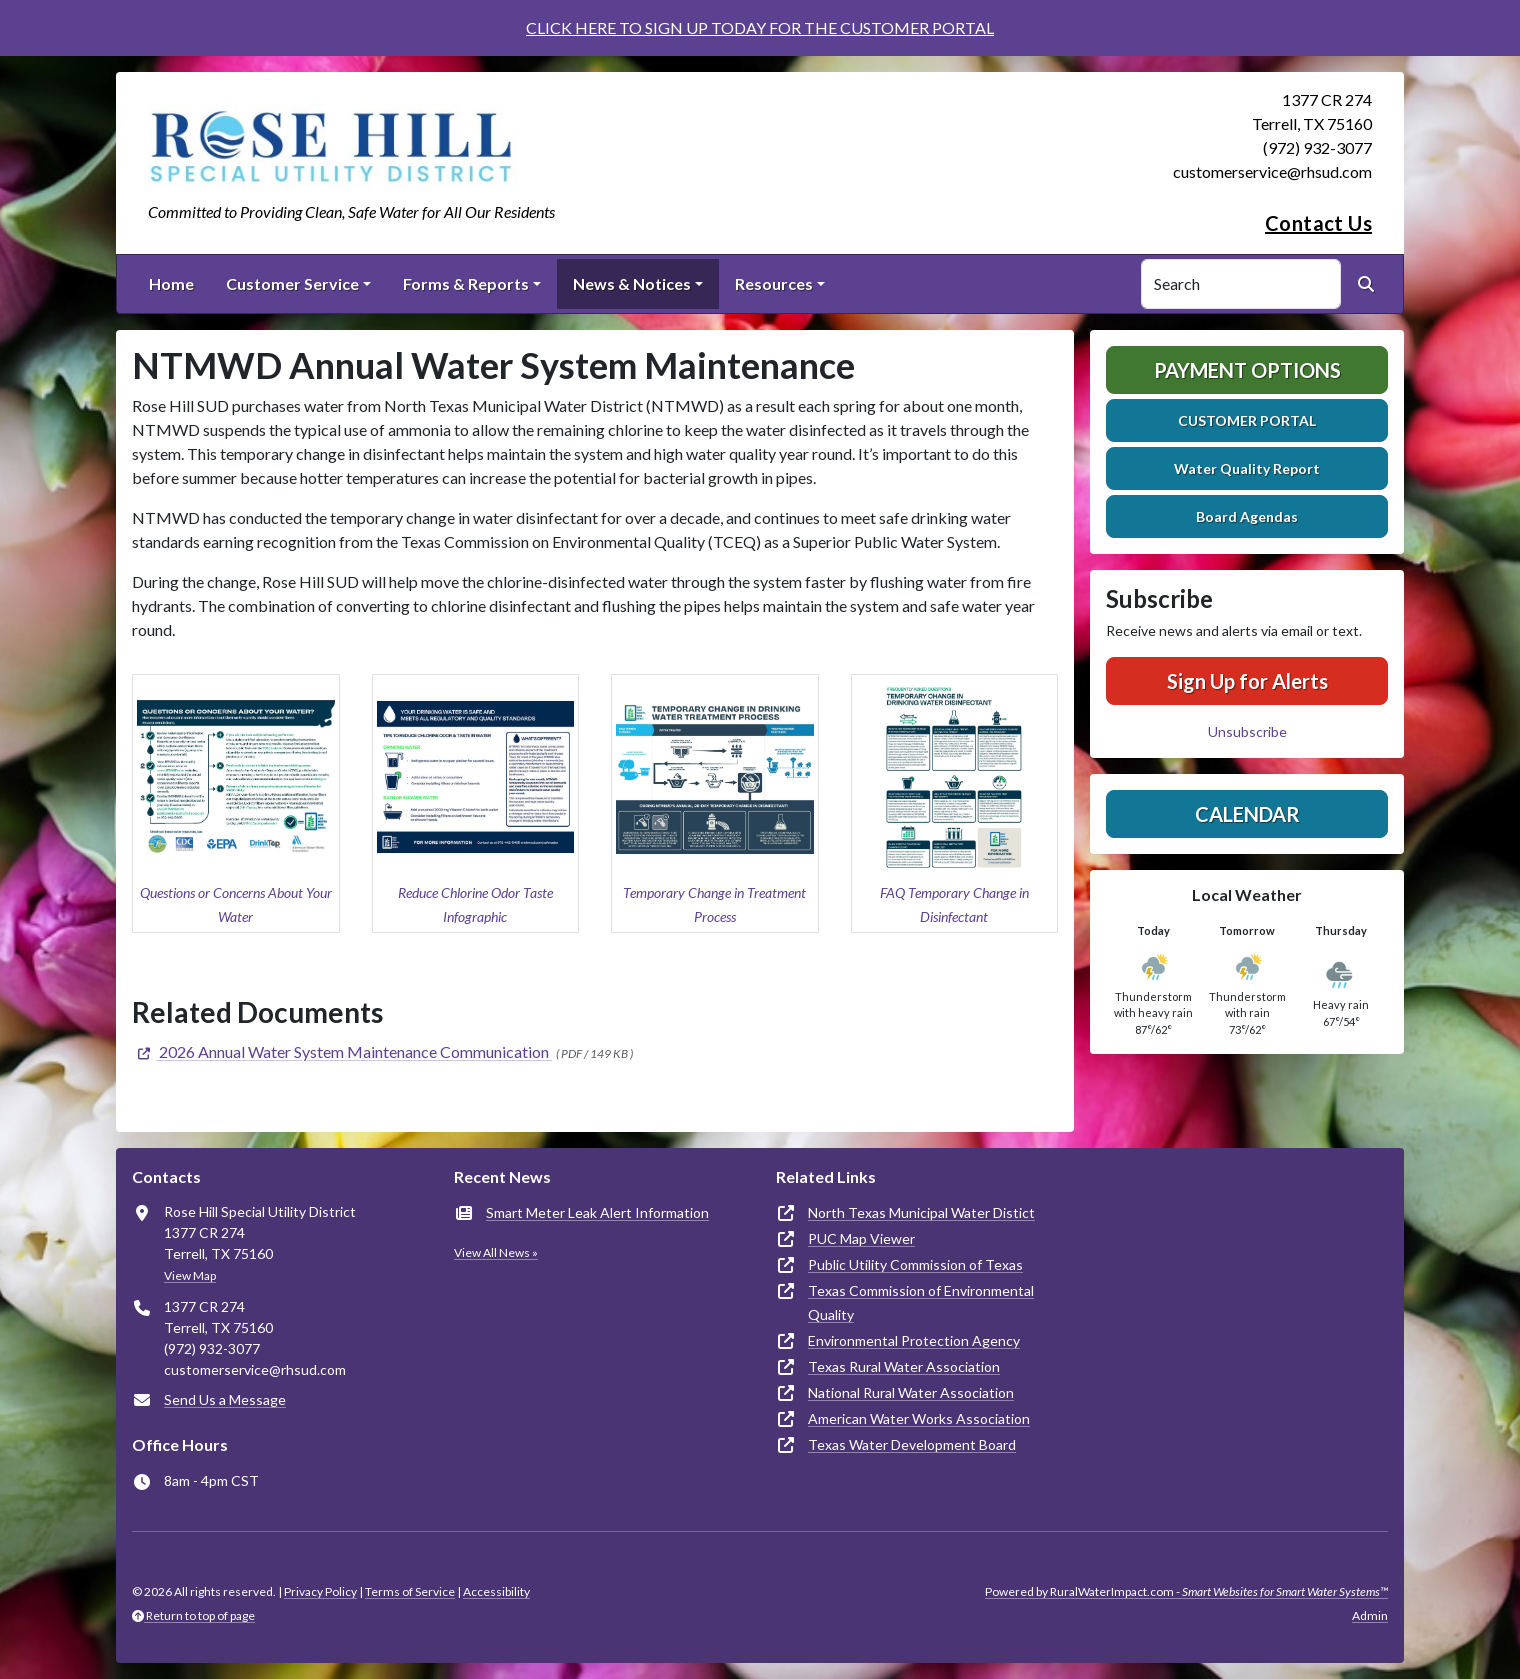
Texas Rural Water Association (904, 1366)
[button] (236, 804)
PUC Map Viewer (861, 1238)
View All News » (496, 1252)
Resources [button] (774, 283)
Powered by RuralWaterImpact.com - (1186, 1591)
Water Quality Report (1247, 468)
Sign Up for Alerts (1247, 681)
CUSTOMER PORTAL (1247, 420)
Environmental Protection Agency (914, 1340)
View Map (190, 1275)
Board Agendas (1247, 516)
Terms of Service (410, 1591)
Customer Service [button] (292, 283)
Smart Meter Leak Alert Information (597, 1212)
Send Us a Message (225, 1399)
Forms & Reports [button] (466, 283)
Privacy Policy (320, 1591)
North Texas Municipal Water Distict (921, 1212)
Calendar (1247, 814)
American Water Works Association (919, 1418)
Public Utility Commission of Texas (915, 1264)
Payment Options (1247, 370)
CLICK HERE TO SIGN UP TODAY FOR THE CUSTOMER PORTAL (760, 27)
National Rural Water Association (911, 1392)
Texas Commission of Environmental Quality (921, 1302)
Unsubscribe (1247, 731)
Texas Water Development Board (912, 1444)
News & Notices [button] (632, 283)
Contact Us (1318, 223)
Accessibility (496, 1591)
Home (171, 283)
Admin (1370, 1615)
